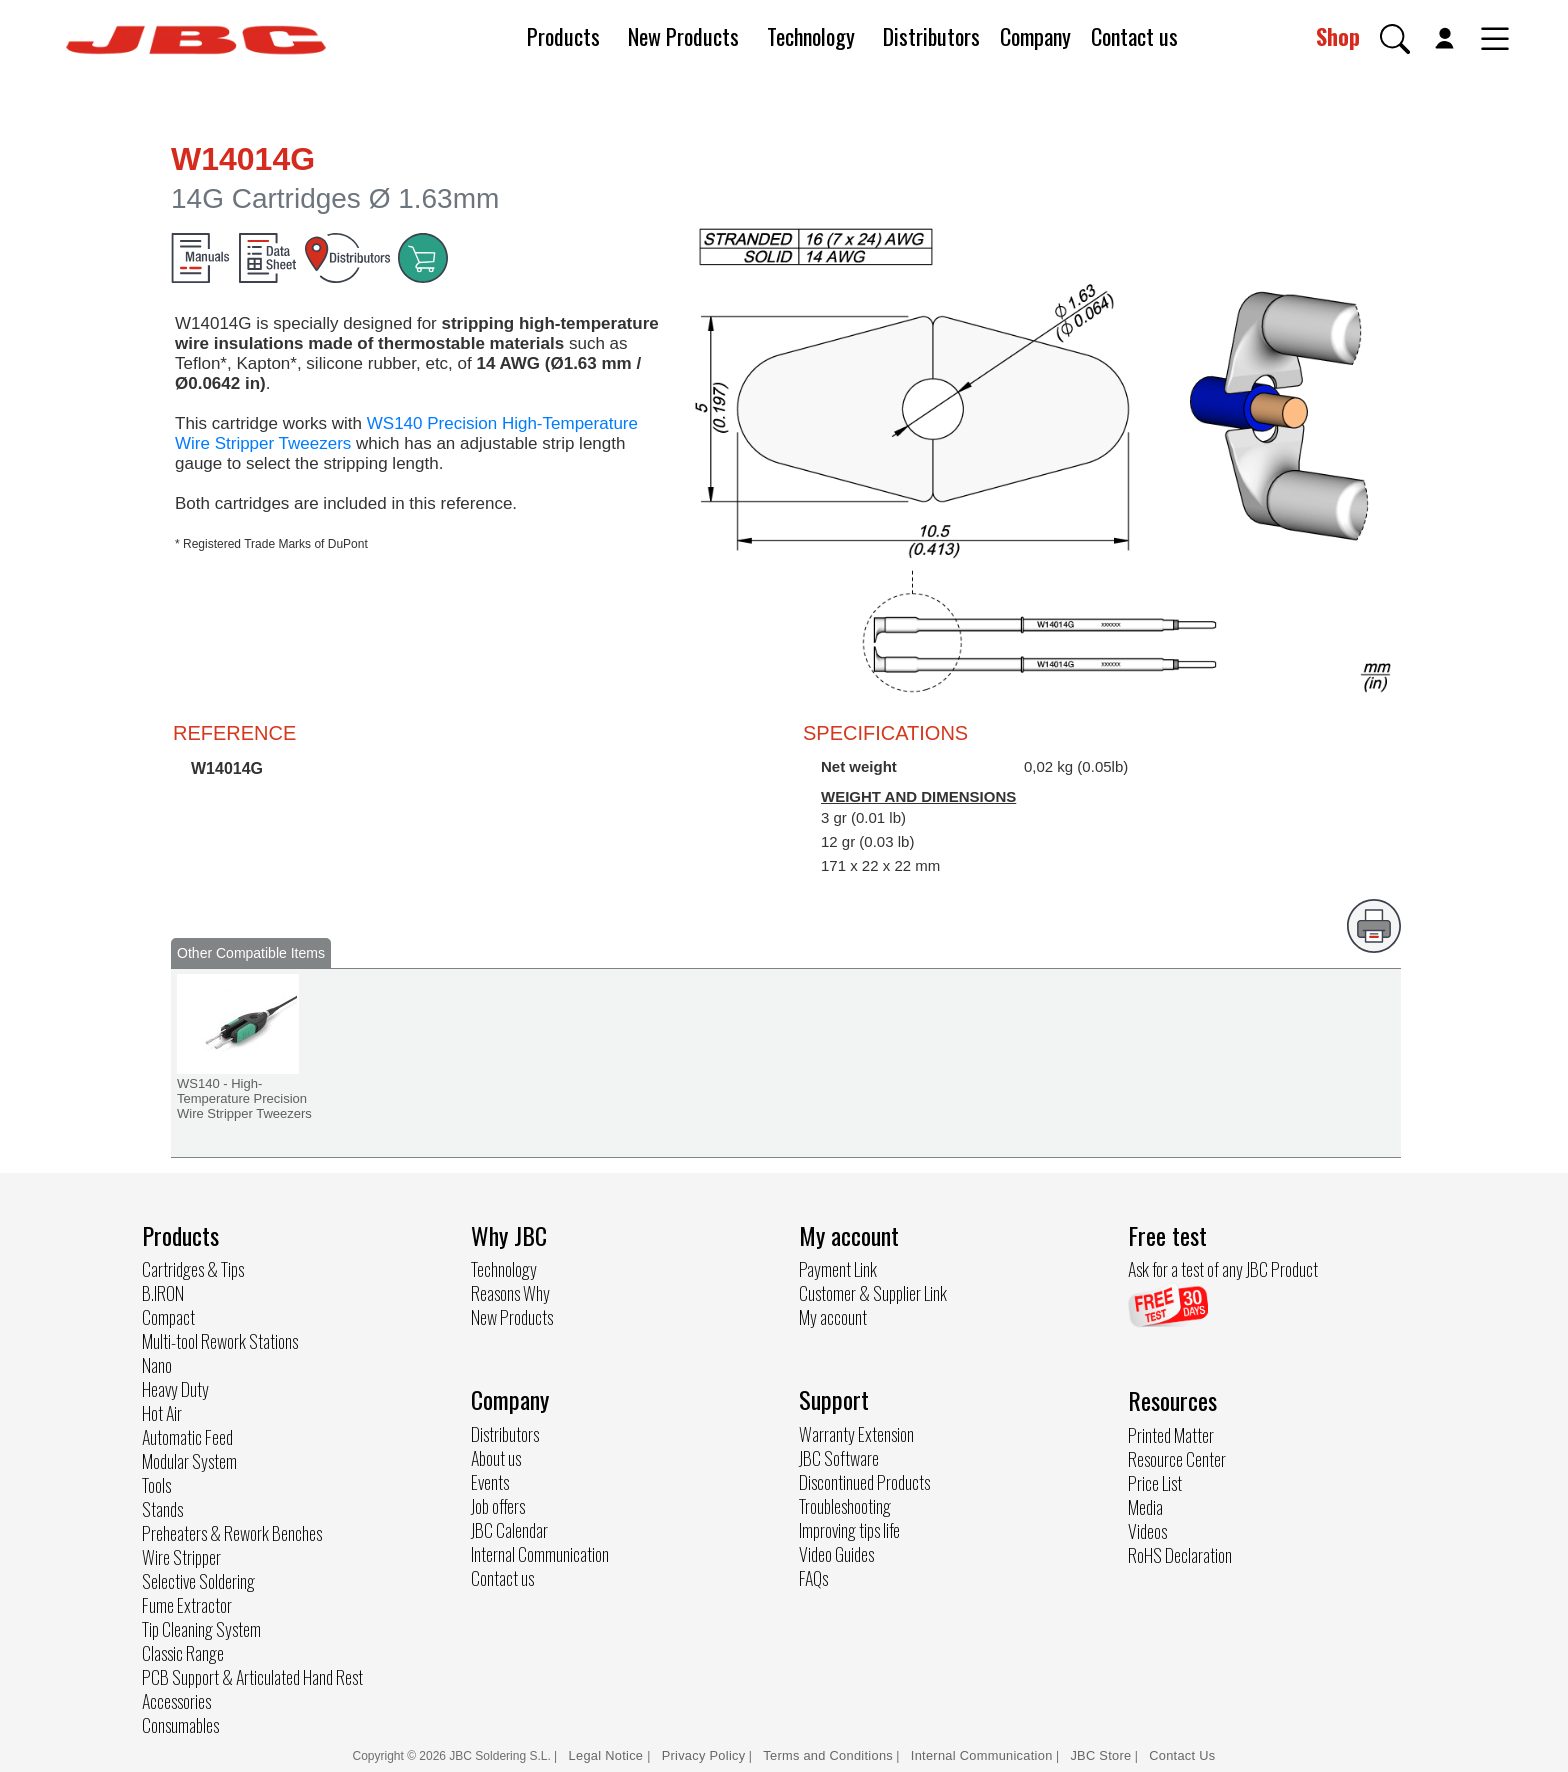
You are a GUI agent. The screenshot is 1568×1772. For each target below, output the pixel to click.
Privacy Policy (704, 1755)
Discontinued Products (864, 1482)
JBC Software (839, 1458)
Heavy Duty (175, 1389)
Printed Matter (1171, 1435)
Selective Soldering (198, 1581)
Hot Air (162, 1413)
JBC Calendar (509, 1530)
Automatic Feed (187, 1437)
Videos (1147, 1531)
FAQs (813, 1578)
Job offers (498, 1506)
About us (496, 1458)
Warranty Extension (856, 1434)
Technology (811, 36)
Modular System (189, 1461)
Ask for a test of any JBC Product (1223, 1269)
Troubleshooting (845, 1506)
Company (1035, 36)
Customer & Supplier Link (873, 1293)
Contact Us (1182, 1755)
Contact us (1134, 36)
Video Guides (836, 1554)
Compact (168, 1317)
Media (1145, 1507)
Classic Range (183, 1653)
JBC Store (1100, 1755)
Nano (157, 1365)
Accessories (176, 1701)
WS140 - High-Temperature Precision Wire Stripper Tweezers (244, 1098)
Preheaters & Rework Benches (232, 1533)
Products (563, 36)
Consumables (180, 1725)
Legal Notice (608, 1755)
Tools (156, 1485)
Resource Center (1177, 1459)
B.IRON (163, 1293)
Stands (162, 1509)
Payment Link (838, 1269)
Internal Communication (540, 1554)
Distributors (931, 36)
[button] (1395, 39)
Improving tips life (849, 1530)
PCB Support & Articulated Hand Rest (252, 1677)
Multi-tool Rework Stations (220, 1341)
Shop (1338, 36)
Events (490, 1482)
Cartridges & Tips (193, 1269)
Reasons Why (510, 1293)
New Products (683, 36)
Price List (1155, 1483)
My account (833, 1317)
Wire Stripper (181, 1557)
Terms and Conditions (828, 1755)
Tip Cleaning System (201, 1629)
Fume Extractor (187, 1605)
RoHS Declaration (1180, 1555)
